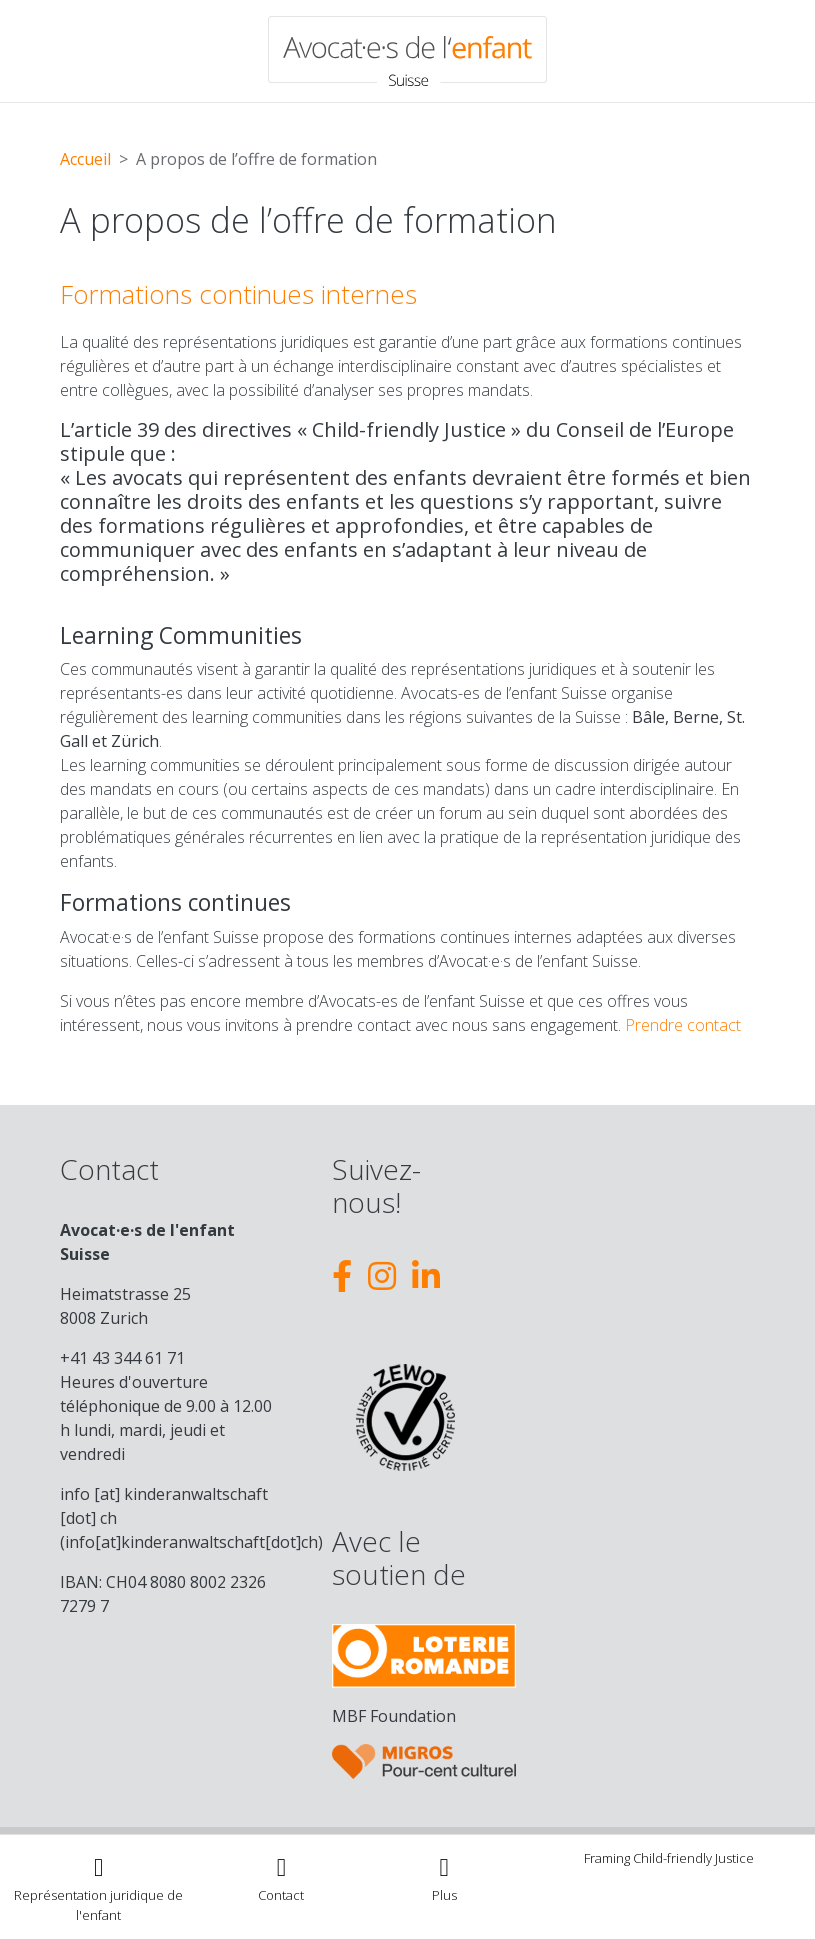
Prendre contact (683, 1025)
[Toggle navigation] (444, 1877)
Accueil (85, 159)
